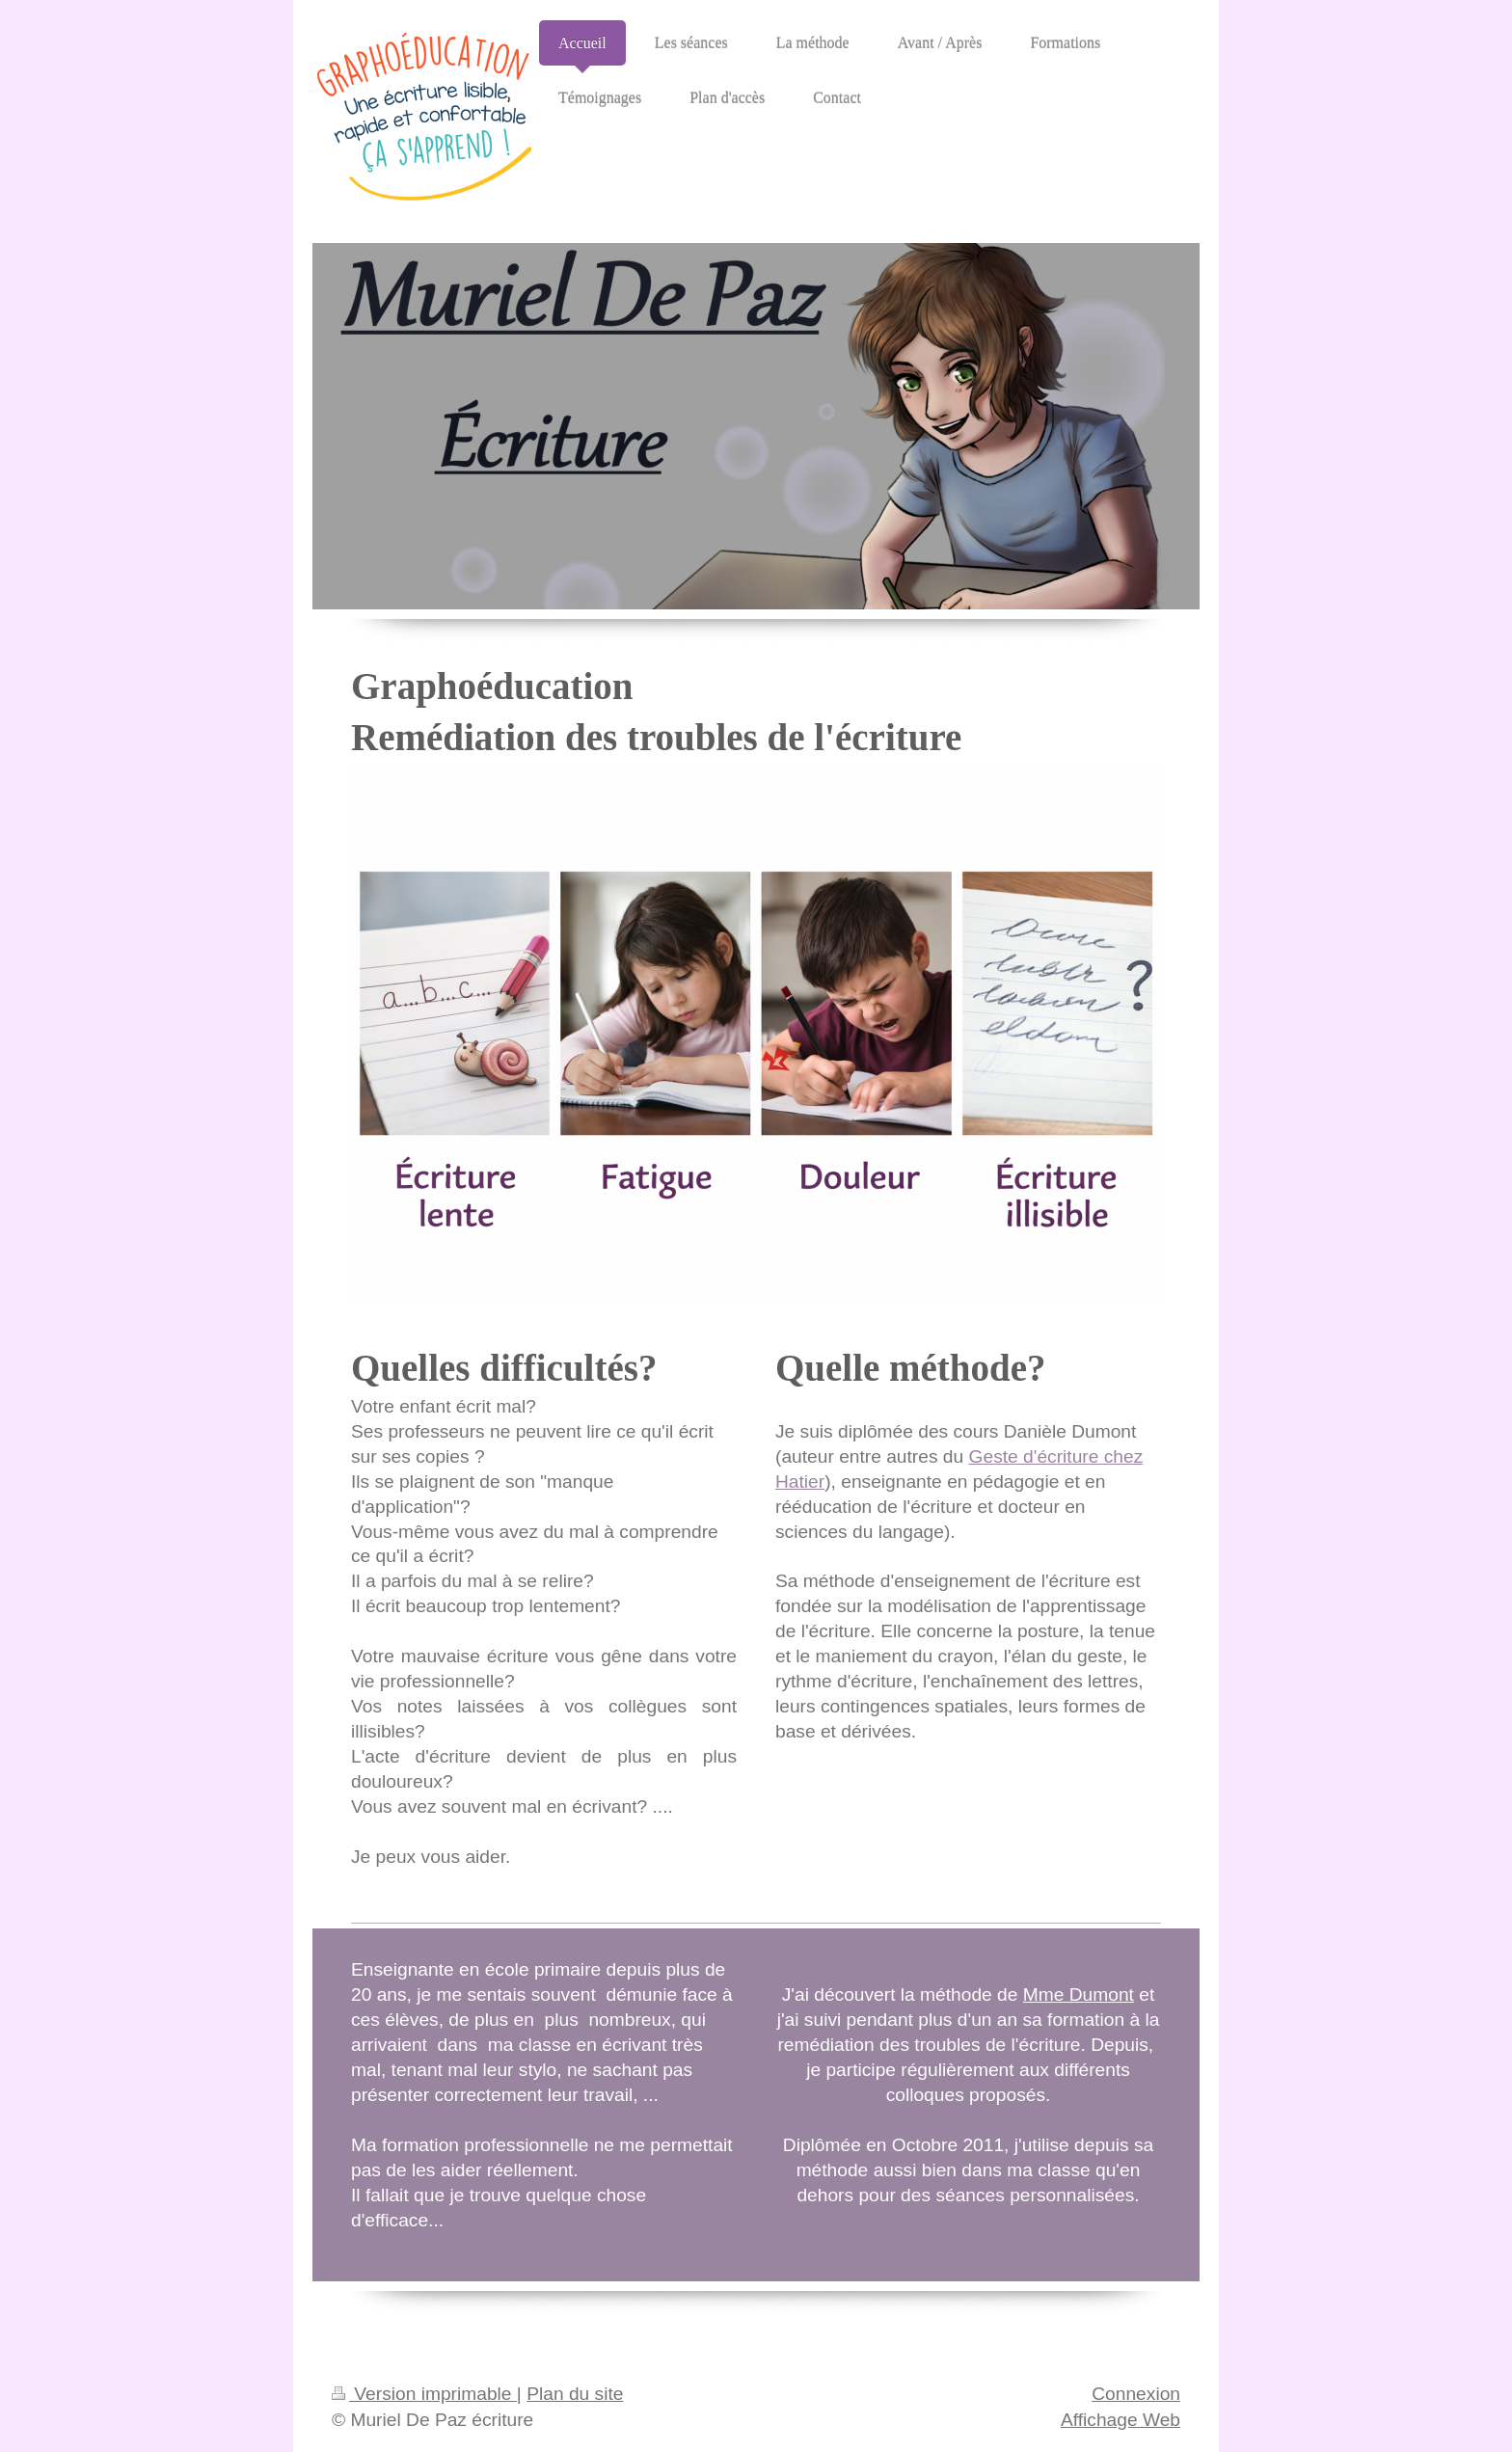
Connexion (1136, 2394)
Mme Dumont (1078, 1994)
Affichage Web (1120, 2420)
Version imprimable (424, 2394)
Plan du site (574, 2394)
